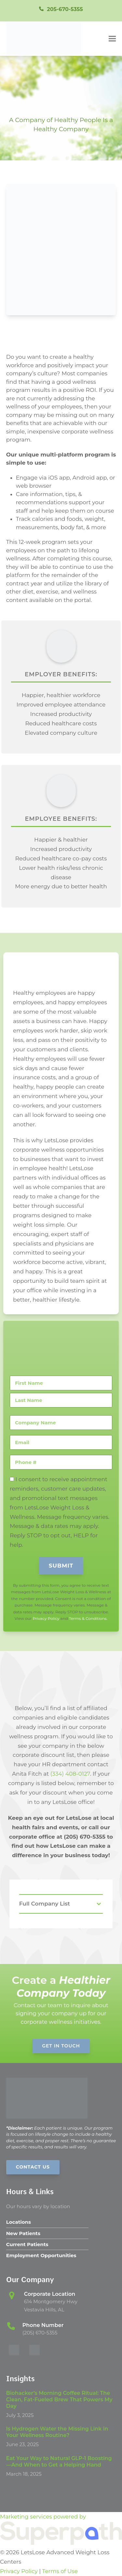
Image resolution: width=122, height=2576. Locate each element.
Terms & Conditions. (88, 1618)
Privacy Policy (46, 1618)
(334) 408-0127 (70, 1773)
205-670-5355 (65, 9)
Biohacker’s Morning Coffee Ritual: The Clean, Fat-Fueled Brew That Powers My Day (59, 2399)
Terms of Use (60, 2571)
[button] (112, 38)
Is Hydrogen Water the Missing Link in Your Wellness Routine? (57, 2432)
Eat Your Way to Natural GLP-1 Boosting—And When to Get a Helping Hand (59, 2461)
